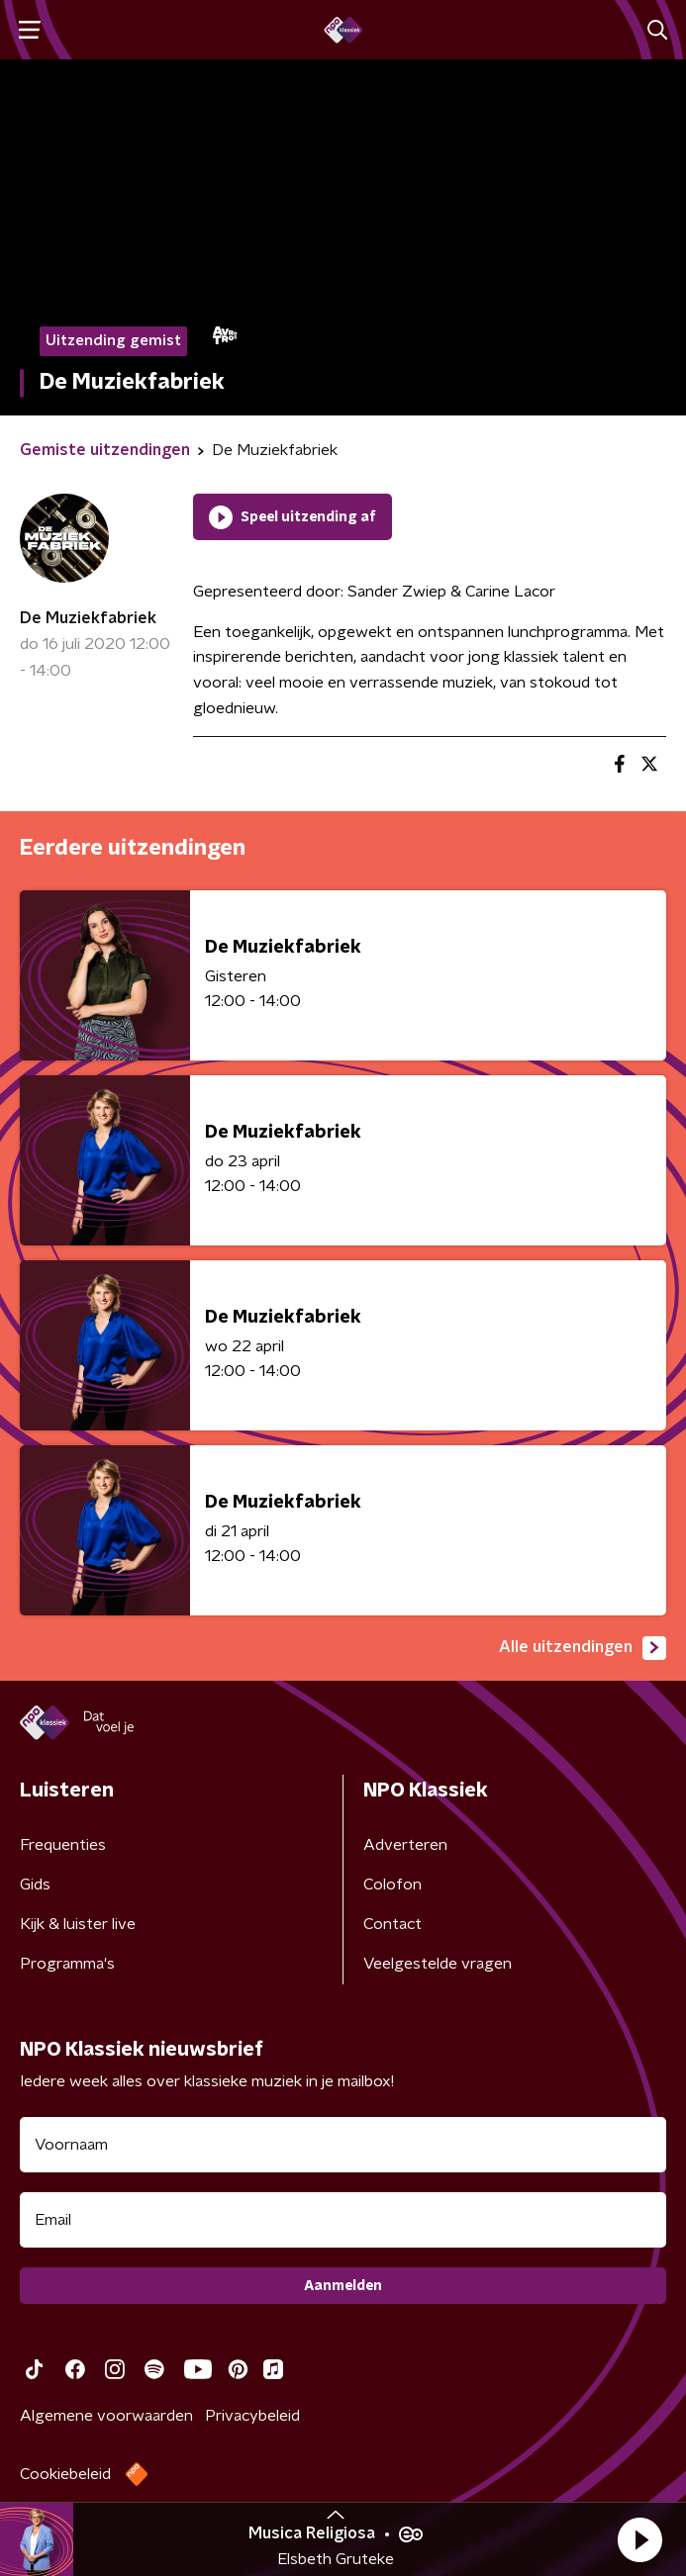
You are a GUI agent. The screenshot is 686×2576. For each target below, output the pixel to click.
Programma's (67, 1964)
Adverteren (405, 1845)
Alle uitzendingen (582, 1648)
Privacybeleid (252, 2416)
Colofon (392, 1884)
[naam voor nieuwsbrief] (343, 2144)
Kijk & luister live (78, 1924)
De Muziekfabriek (88, 618)
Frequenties (63, 1845)
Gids (35, 1884)
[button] (639, 2539)
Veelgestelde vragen (437, 1964)
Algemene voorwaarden (106, 2416)
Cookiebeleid (65, 2474)
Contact (392, 1924)
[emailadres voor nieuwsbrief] (343, 2220)
